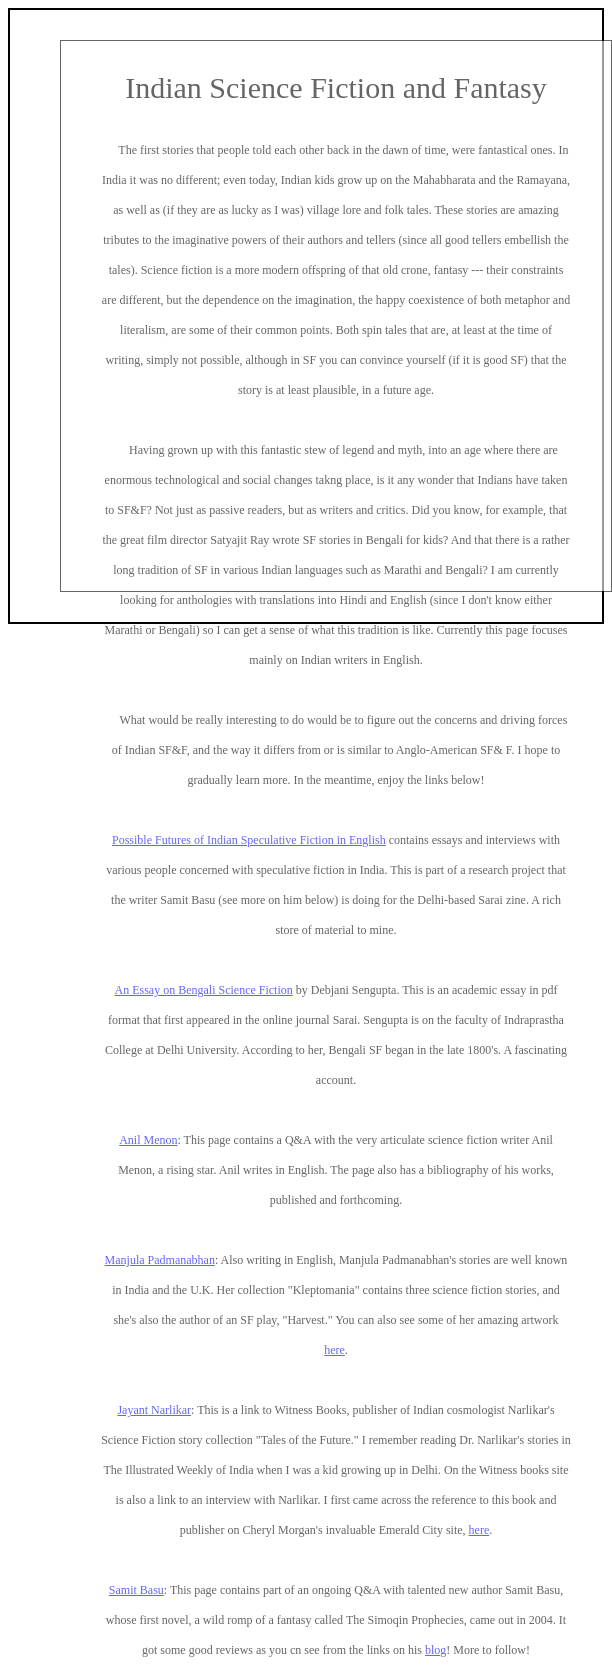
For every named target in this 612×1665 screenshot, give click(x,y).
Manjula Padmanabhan (160, 1260)
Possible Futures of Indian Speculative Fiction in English (249, 840)
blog (435, 1650)
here (334, 1350)
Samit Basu (136, 1590)
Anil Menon (148, 1140)
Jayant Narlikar (154, 1410)
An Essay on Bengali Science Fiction (203, 990)
